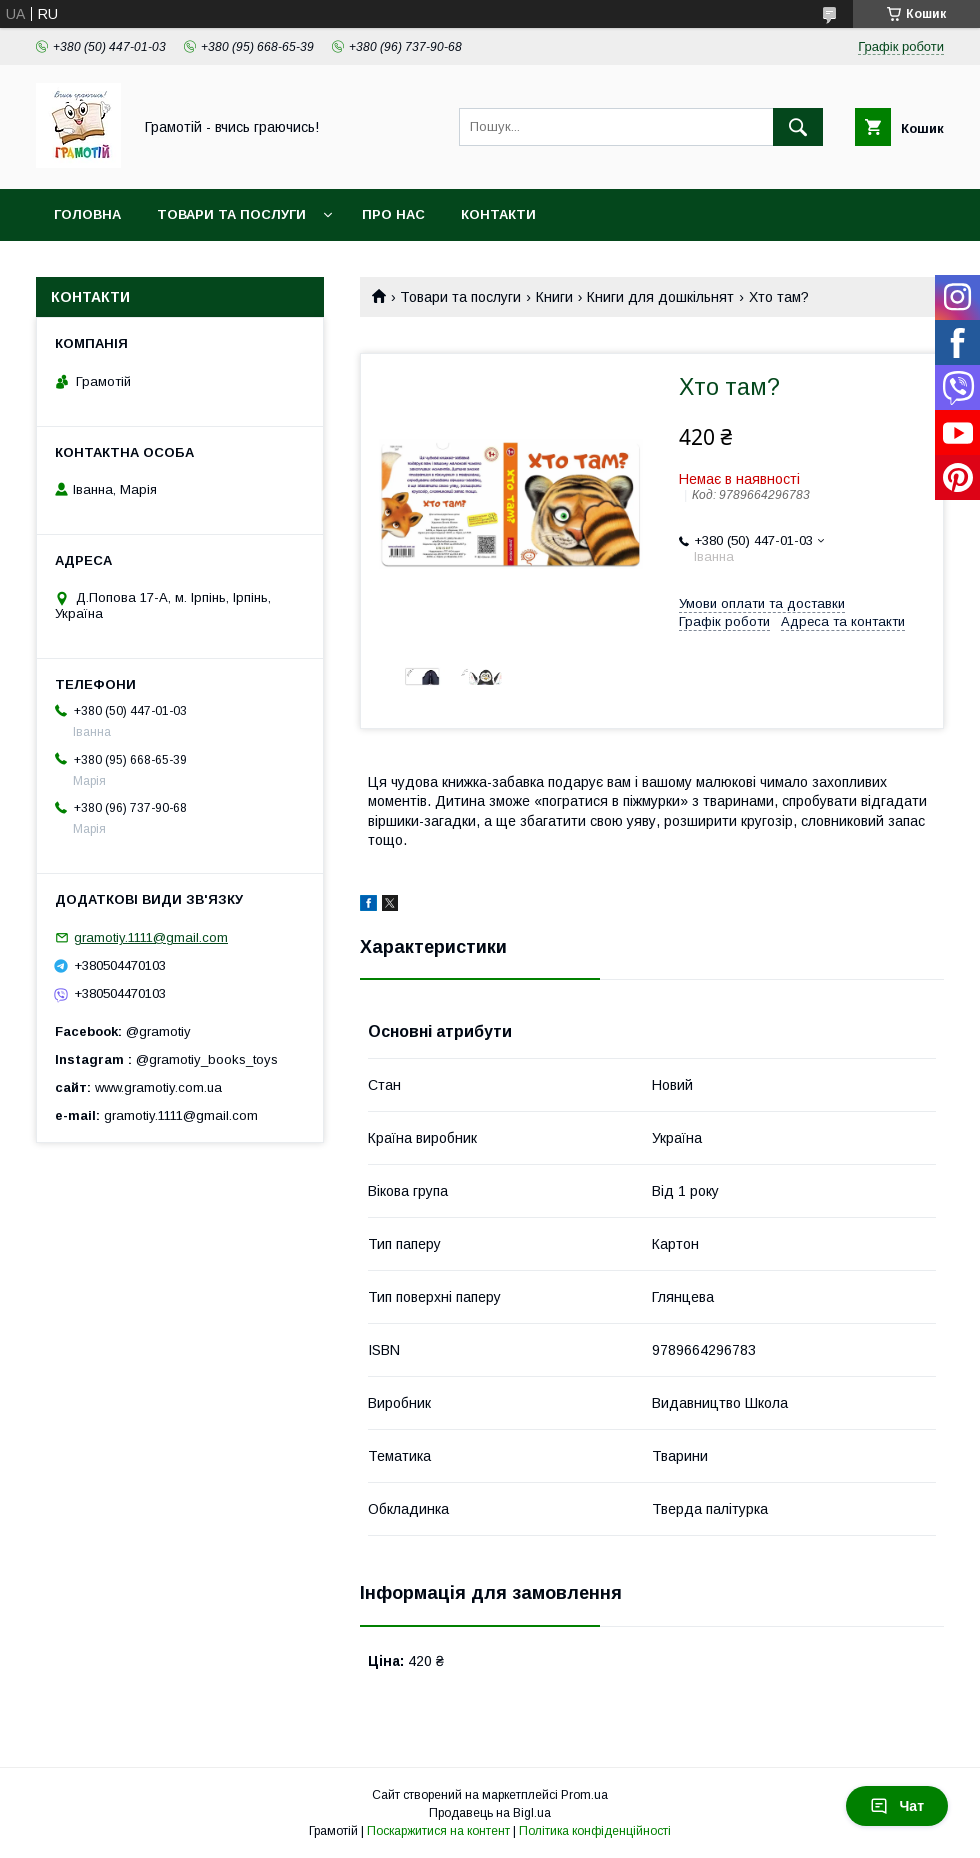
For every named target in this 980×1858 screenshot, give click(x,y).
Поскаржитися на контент (438, 1831)
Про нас (393, 214)
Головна (87, 214)
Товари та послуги (231, 214)
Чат (897, 1806)
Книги (554, 297)
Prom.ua (584, 1795)
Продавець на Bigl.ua (490, 1813)
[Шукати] (798, 127)
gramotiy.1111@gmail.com (151, 937)
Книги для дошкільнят (660, 297)
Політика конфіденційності (595, 1831)
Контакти (498, 214)
